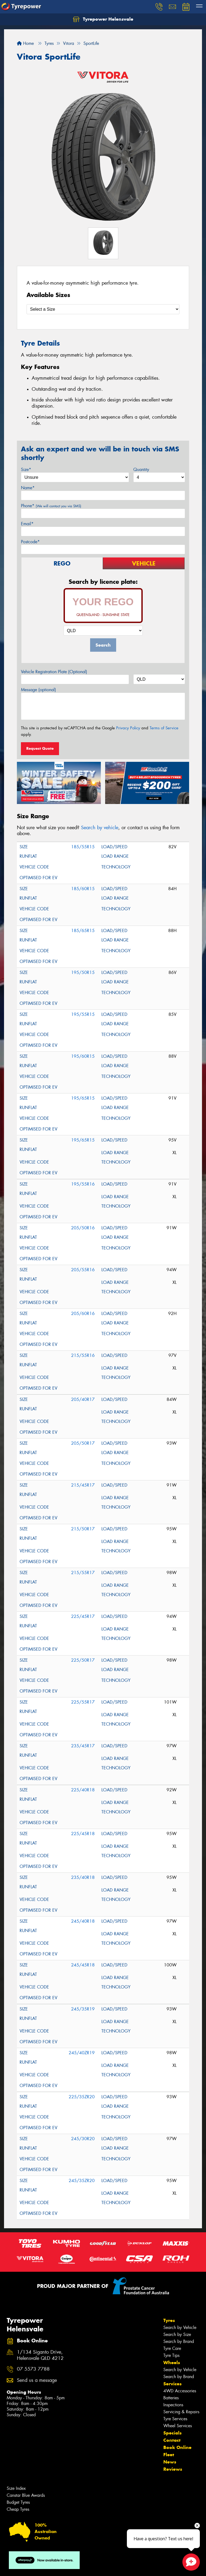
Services (172, 2384)
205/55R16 (83, 1270)
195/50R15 (83, 972)
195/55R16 (83, 1184)
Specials (172, 2433)
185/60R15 (83, 889)
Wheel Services (177, 2426)
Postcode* (30, 542)
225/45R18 (83, 1833)
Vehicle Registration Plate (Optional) (54, 672)
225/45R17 (83, 1616)
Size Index (16, 2488)
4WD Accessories (179, 2391)
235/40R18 (83, 1877)
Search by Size (177, 2334)
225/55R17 (83, 1702)
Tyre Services (175, 2419)
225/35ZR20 (82, 2097)
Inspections (173, 2405)
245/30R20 (83, 2139)
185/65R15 (83, 930)
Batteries (171, 2398)
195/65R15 (83, 1098)
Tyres (169, 2320)
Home (25, 43)
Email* (27, 524)
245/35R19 (83, 2009)
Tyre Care (172, 2348)
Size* (26, 469)
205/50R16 (83, 1228)
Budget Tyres (18, 2502)
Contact (172, 2440)
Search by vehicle (99, 827)
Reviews (172, 2469)
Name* (28, 488)
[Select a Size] (103, 309)
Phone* (51, 506)
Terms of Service (164, 728)
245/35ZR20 (82, 2180)
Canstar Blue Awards (26, 2495)
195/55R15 (83, 1014)
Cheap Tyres (18, 2509)
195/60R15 (83, 1056)
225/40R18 (83, 1790)
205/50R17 (83, 1443)
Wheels (171, 2362)
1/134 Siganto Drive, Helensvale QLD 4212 (40, 2355)
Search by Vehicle (179, 2327)
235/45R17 (83, 1746)
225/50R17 (83, 1660)
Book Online (177, 2447)
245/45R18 (83, 1965)
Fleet (168, 2455)
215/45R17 (83, 1485)
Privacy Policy (128, 728)
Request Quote (40, 748)
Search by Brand (178, 2341)
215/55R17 (83, 1572)
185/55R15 (83, 847)
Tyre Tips (171, 2355)
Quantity (141, 469)
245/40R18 (83, 1921)
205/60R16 (83, 1313)
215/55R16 (83, 1355)
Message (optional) (38, 690)
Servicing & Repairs (181, 2412)
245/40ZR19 (82, 2053)
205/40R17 (83, 1399)
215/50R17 (83, 1529)
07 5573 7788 (33, 2369)
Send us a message (37, 2380)
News (169, 2462)
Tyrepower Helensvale (103, 19)
